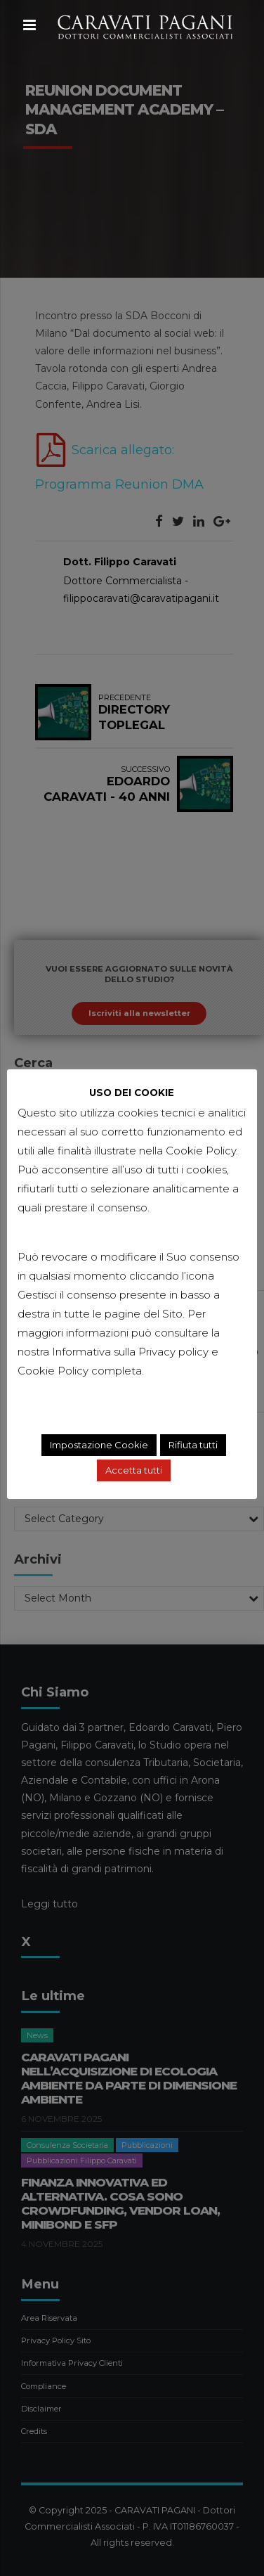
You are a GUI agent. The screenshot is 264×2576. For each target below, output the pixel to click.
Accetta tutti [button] (133, 1470)
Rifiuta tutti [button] (193, 1445)
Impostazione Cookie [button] (99, 1445)
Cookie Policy (53, 1371)
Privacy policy (173, 1352)
